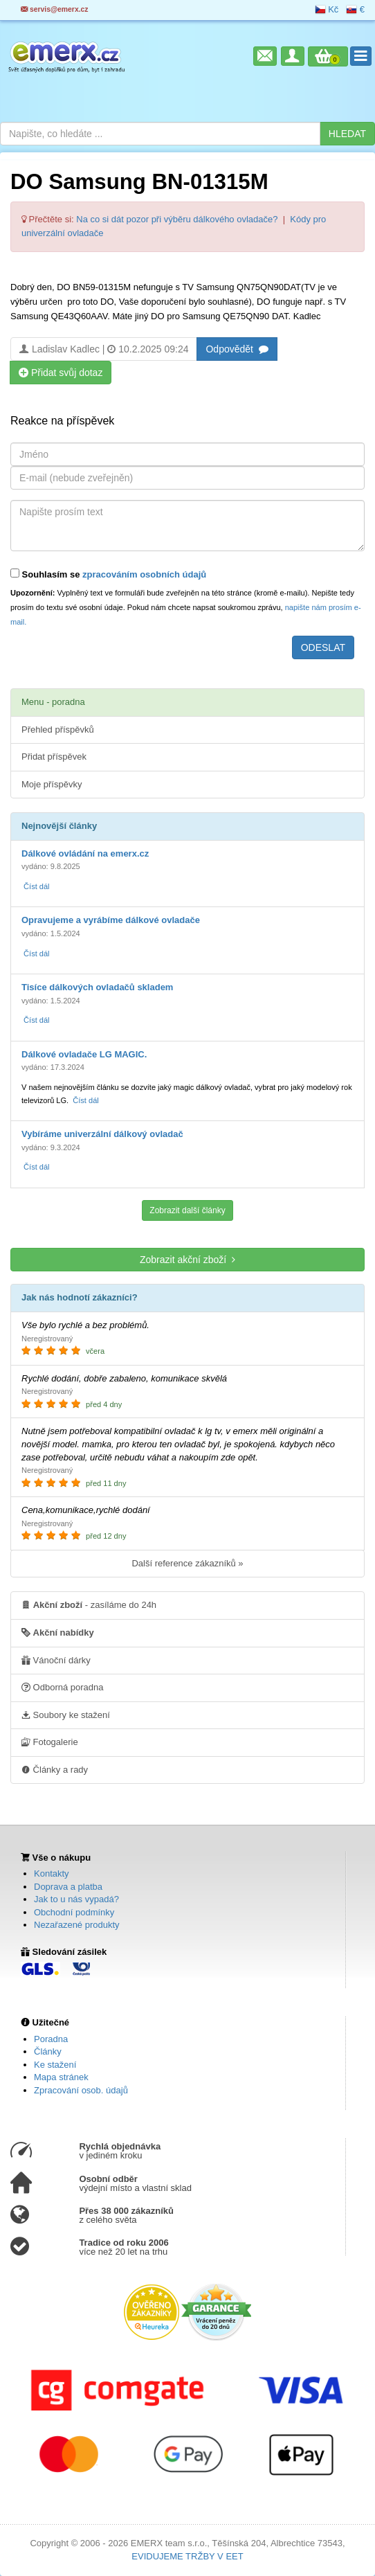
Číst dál (36, 886)
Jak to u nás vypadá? (76, 1899)
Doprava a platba (68, 1886)
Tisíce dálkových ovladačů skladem (97, 987)
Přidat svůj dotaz (60, 372)
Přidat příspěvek (53, 756)
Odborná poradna (62, 1687)
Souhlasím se (108, 574)
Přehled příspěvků (57, 729)
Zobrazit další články (187, 1210)
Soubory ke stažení (65, 1714)
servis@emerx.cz (55, 9)
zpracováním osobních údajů (144, 574)
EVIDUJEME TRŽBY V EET (187, 2556)
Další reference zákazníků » (187, 1563)
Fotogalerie (49, 1741)
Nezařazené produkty (77, 1925)
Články (48, 2051)
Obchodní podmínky (74, 1912)
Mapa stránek (61, 2077)
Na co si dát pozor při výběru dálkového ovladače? (176, 219)
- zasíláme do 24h (88, 1604)
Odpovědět (236, 348)
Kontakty (51, 1873)
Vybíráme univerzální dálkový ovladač (102, 1134)
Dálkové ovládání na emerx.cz (85, 853)
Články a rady (54, 1769)
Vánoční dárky (56, 1660)
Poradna (51, 2039)
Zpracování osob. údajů (81, 2090)
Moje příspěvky (51, 784)
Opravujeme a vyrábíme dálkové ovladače (110, 920)
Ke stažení (55, 2064)
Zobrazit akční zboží (187, 1259)
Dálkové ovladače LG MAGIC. (84, 1054)
